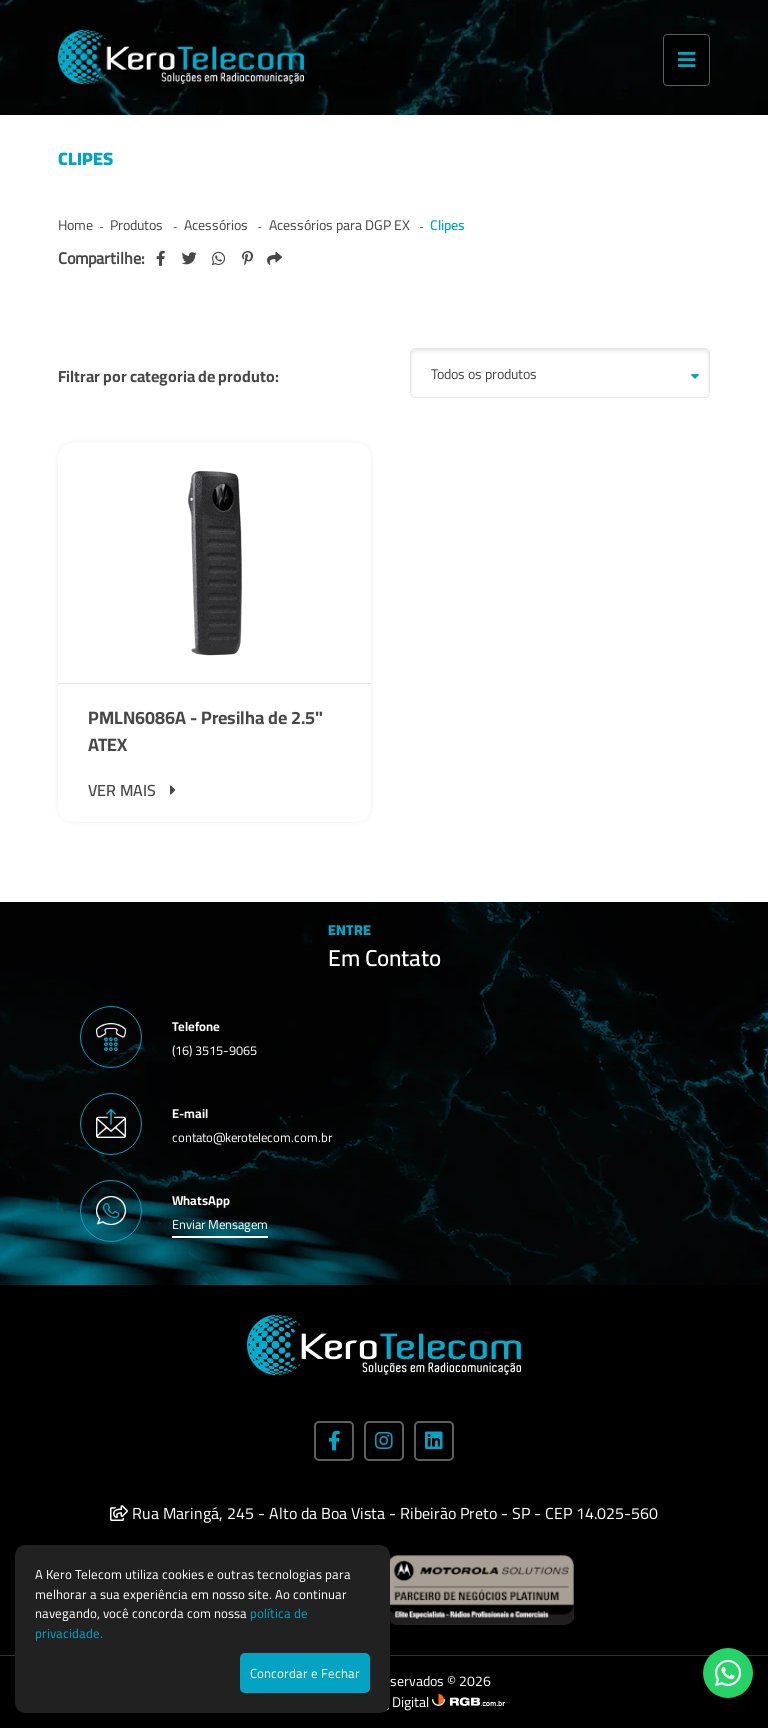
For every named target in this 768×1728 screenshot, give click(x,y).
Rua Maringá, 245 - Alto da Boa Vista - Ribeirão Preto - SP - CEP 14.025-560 (384, 1513)
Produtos (138, 225)
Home (75, 225)
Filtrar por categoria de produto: (168, 376)
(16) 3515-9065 (214, 1050)
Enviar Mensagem (220, 1224)
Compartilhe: (101, 258)
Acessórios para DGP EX (341, 225)
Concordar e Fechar (305, 1673)
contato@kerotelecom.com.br (252, 1137)
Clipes (447, 225)
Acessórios (217, 225)
